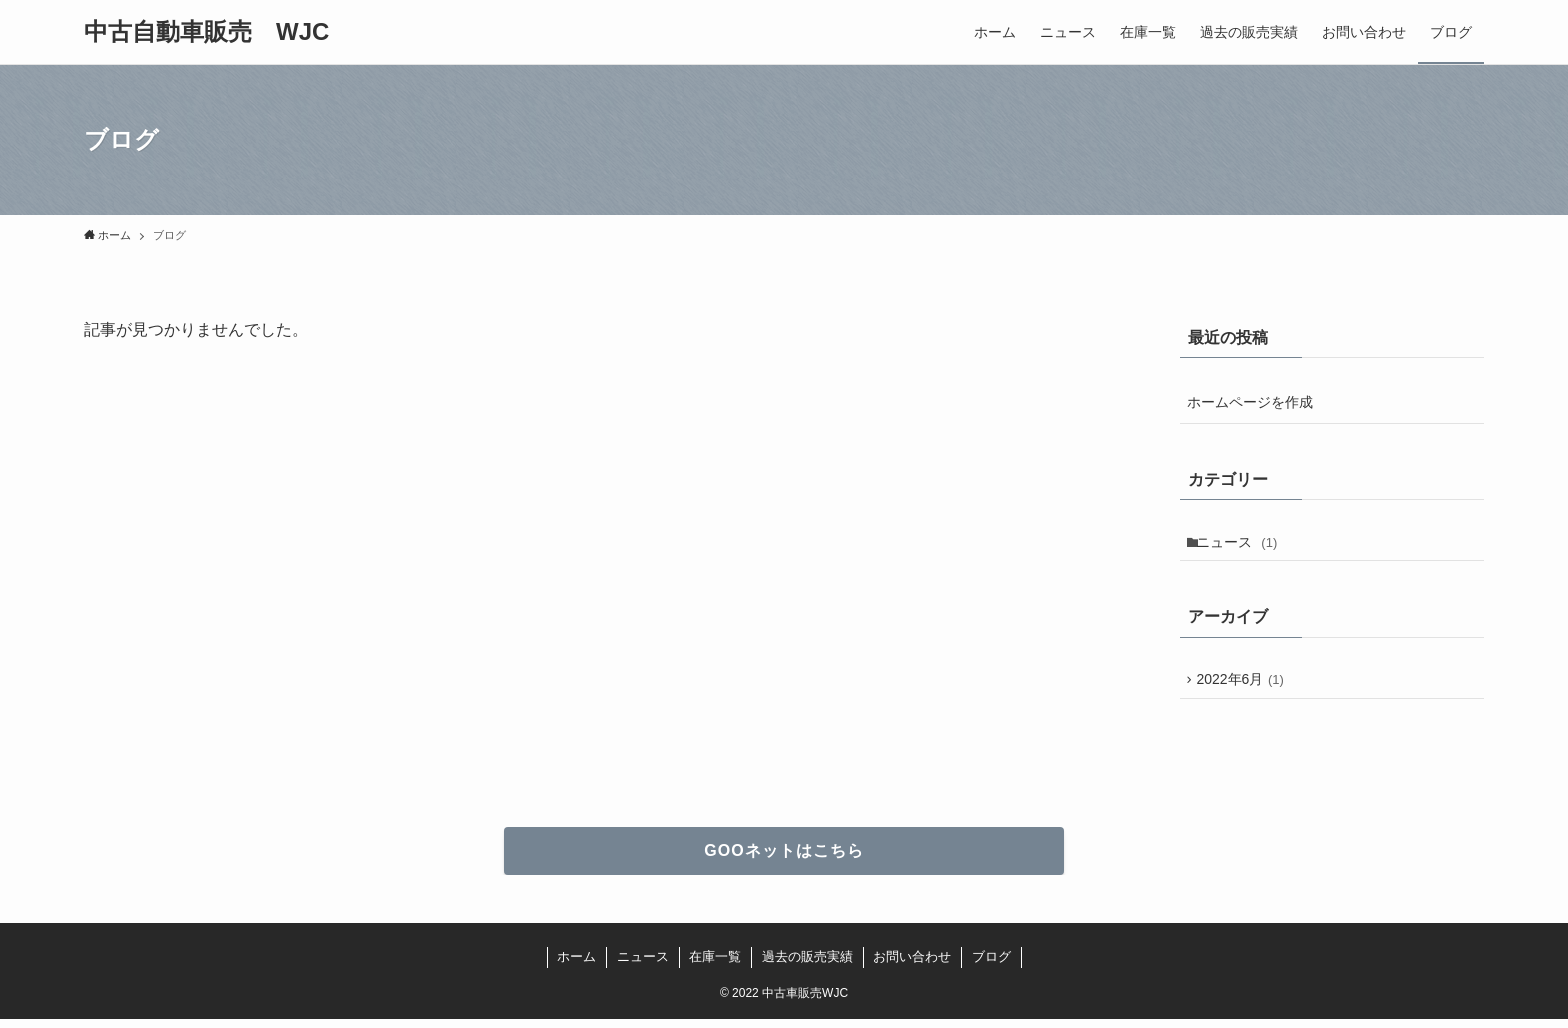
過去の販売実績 (807, 965)
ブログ (991, 965)
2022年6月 (1244, 686)
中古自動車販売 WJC (206, 32)
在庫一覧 (715, 965)
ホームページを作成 (1250, 402)
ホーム (576, 965)
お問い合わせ (912, 965)
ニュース (1241, 544)
